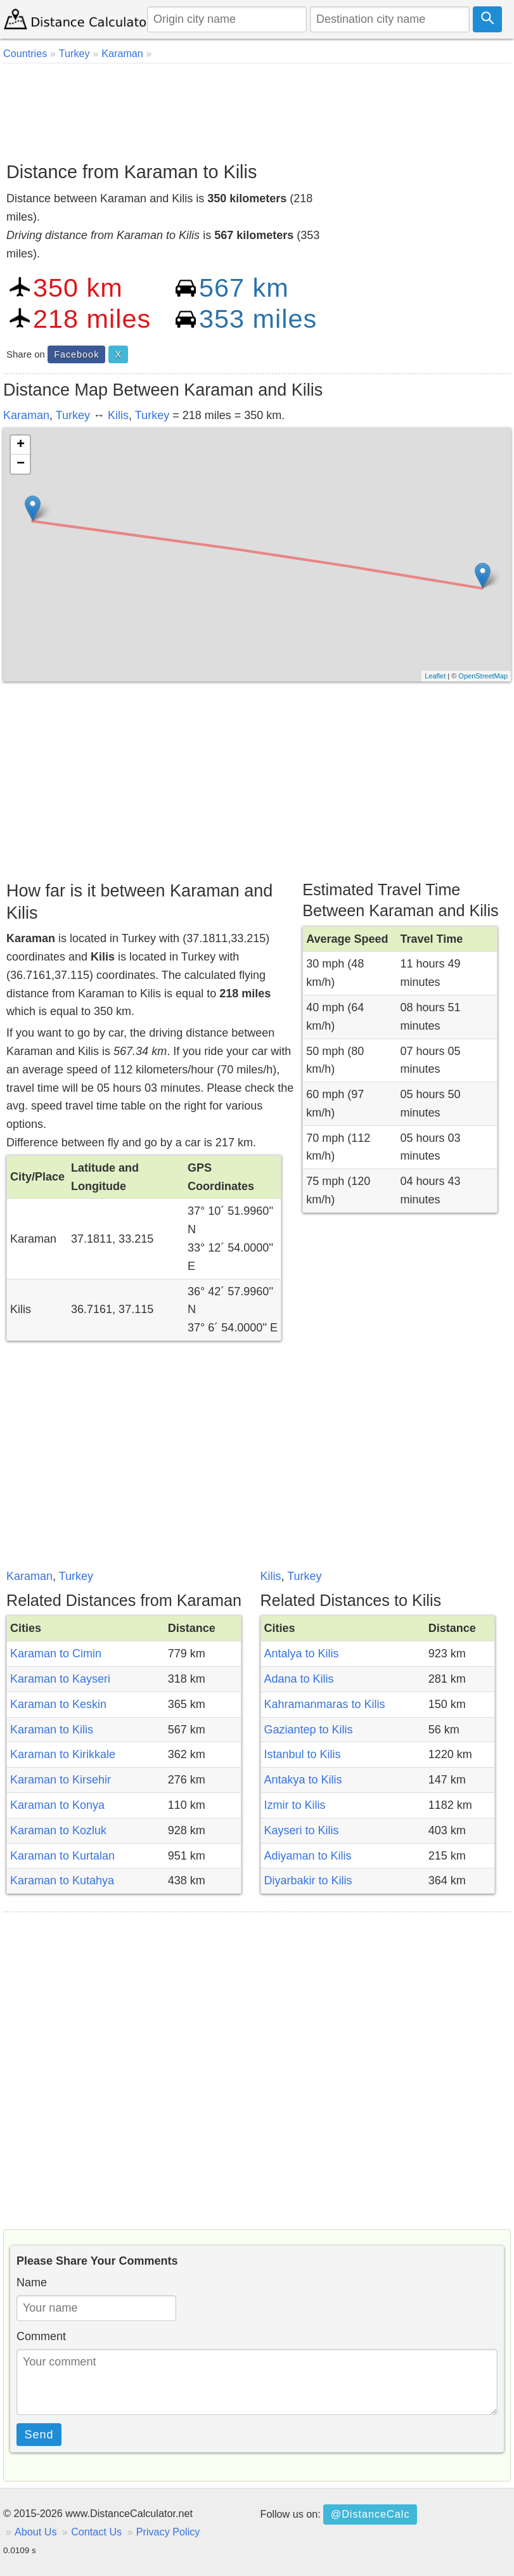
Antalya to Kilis (301, 1653)
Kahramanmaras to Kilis (324, 1704)
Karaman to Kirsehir (60, 1779)
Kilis (118, 415)
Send (39, 2434)
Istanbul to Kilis (302, 1754)
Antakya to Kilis (303, 1779)
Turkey (73, 415)
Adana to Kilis (299, 1679)
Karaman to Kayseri (60, 1679)
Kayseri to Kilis (301, 1830)
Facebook (76, 354)
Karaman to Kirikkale (62, 1754)
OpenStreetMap (483, 676)
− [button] (20, 464)
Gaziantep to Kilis (308, 1729)
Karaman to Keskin (58, 1704)
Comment (41, 2336)
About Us (36, 2531)
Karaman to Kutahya (62, 1880)
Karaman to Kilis (51, 1729)
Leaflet (435, 676)
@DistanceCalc (370, 2514)
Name (31, 2282)
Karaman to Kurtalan (62, 1855)
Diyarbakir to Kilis (308, 1880)
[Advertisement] (257, 108)
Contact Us (96, 2531)
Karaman (26, 415)
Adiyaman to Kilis (308, 1855)
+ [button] (20, 445)
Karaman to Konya (57, 1805)
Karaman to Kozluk (58, 1830)
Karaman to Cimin (55, 1653)
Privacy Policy (168, 2531)
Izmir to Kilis (295, 1805)
